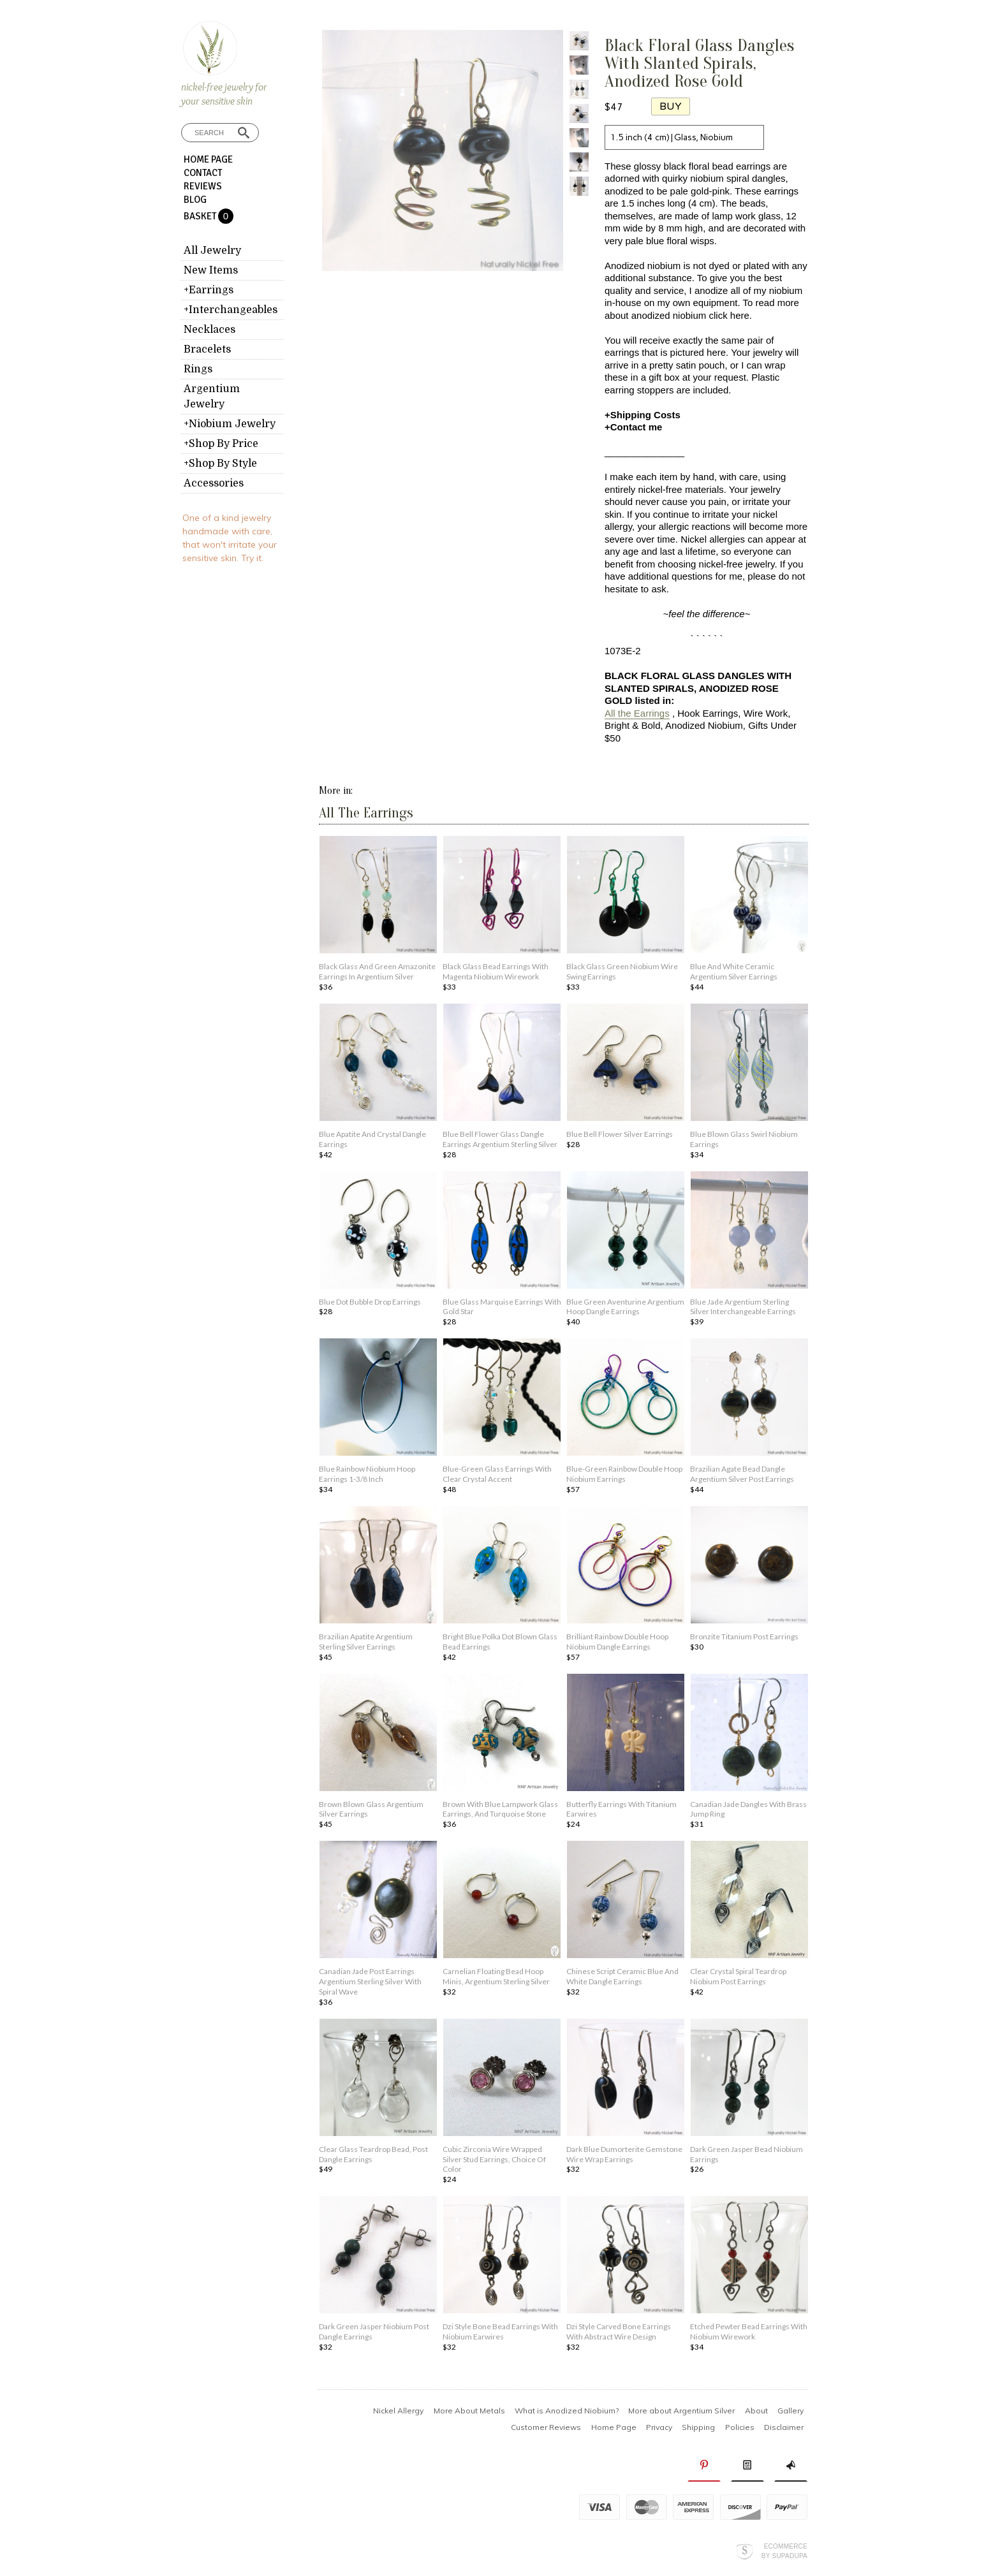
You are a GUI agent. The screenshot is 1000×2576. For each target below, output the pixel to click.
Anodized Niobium (704, 725)
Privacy (659, 2427)
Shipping (698, 2427)
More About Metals (469, 2410)
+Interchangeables (230, 310)
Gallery (790, 2410)
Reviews (203, 186)
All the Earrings (637, 713)
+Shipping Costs (642, 414)
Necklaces (209, 329)
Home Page (208, 159)
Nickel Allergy (398, 2410)
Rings (198, 369)
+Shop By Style (220, 463)
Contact (203, 173)
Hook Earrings (707, 713)
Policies (739, 2427)
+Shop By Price (221, 444)
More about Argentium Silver (681, 2410)
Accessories (214, 483)
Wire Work (766, 713)
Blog (195, 199)
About (756, 2410)
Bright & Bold (633, 725)
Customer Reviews (546, 2427)
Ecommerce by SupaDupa (784, 2550)
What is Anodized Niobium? (567, 2410)
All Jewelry (212, 250)
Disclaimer (784, 2427)
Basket (201, 216)
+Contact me (633, 426)
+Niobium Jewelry (230, 424)
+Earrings (208, 290)
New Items (211, 270)
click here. (730, 315)
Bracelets (207, 349)
